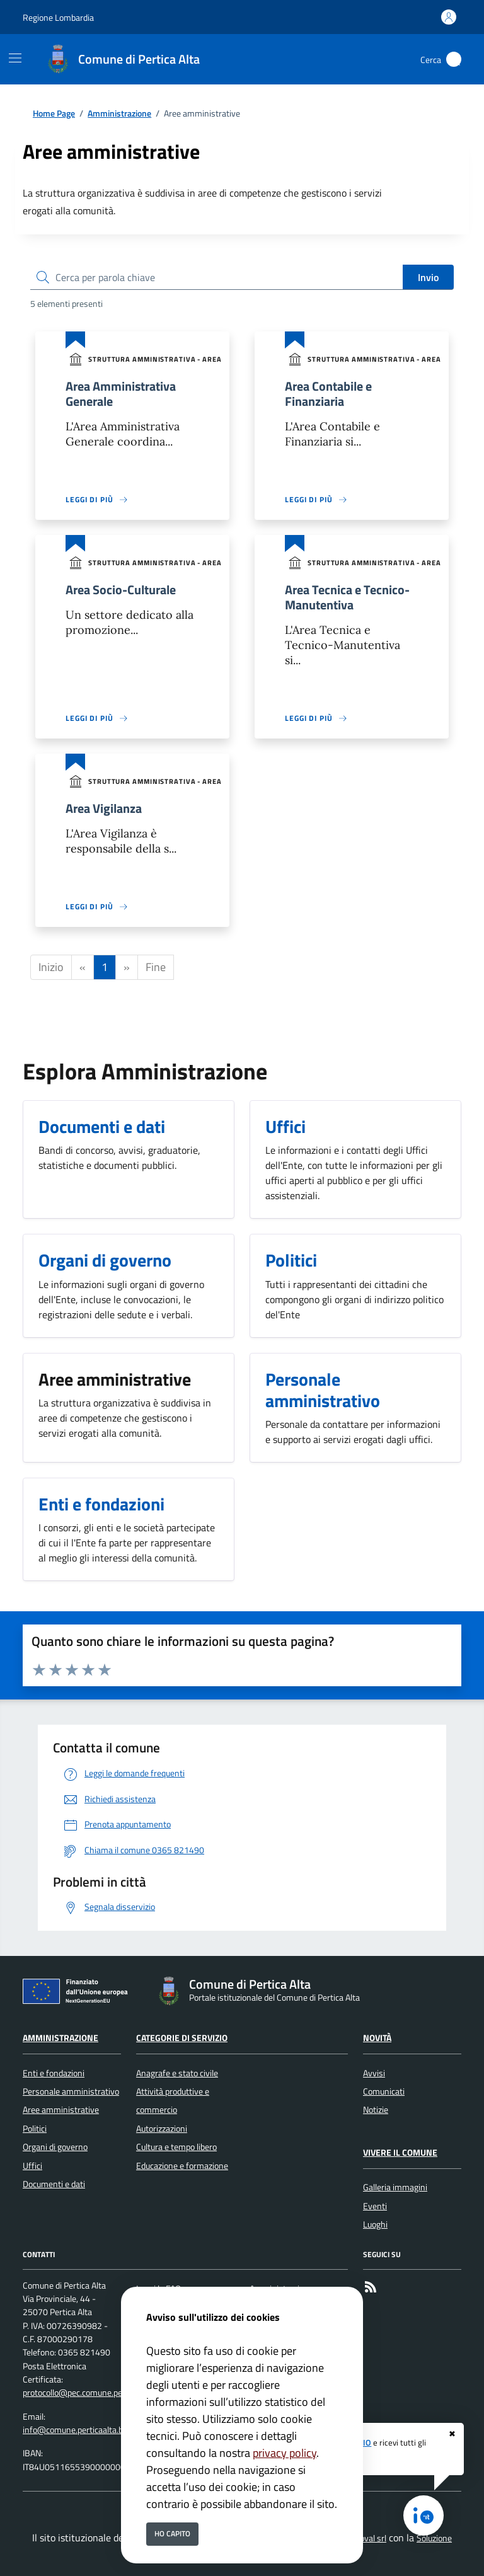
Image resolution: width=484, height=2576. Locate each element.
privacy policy (284, 2452)
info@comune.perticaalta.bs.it (78, 2430)
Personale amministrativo (71, 2091)
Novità (377, 2038)
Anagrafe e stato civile (177, 2073)
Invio (428, 277)
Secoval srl (366, 2538)
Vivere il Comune (400, 2152)
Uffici (32, 2166)
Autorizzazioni (161, 2129)
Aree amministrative (61, 2110)
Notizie (375, 2110)
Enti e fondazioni (53, 2073)
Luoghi (375, 2224)
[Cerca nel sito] (453, 59)
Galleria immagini (395, 2187)
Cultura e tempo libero (176, 2147)
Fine (156, 966)
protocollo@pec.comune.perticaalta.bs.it (96, 2393)
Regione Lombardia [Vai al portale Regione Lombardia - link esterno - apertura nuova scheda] (58, 17)
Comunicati (384, 2091)
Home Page (54, 113)
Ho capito (172, 2533)
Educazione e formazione (182, 2166)
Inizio (51, 966)
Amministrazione (119, 113)
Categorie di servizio (182, 2038)
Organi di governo (55, 2147)
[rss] (370, 2289)
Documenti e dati (54, 2184)
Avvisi (374, 2073)
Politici (35, 2129)
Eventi (375, 2206)
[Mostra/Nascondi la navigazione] (15, 58)
